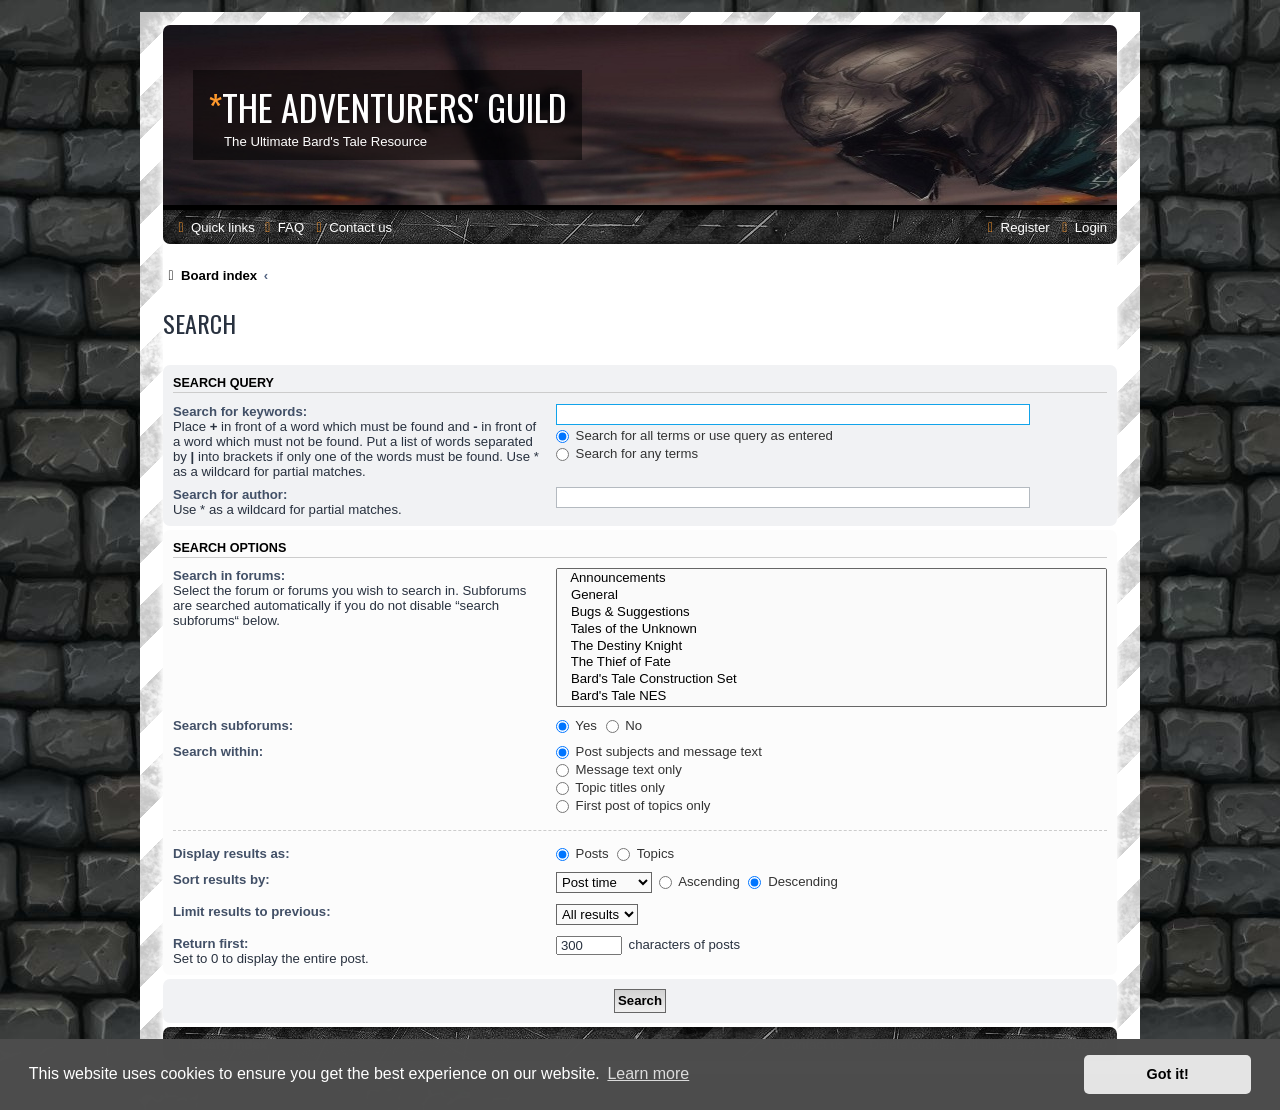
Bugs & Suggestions (831, 612)
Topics (645, 853)
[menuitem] (282, 227)
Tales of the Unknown (831, 629)
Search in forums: (229, 575)
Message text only (619, 769)
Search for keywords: (240, 411)
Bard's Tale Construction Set (831, 679)
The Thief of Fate (831, 662)
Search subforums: (233, 725)
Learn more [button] (648, 1073)
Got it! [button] (1168, 1074)
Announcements (831, 578)
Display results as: (231, 853)
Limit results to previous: (252, 911)
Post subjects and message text (659, 751)
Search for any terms (627, 453)
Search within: (218, 751)
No (624, 725)
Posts (582, 853)
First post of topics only (633, 805)
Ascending (699, 881)
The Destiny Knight (831, 646)
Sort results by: (221, 879)
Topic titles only (610, 787)
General (831, 595)
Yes (576, 725)
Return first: (210, 943)
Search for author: (230, 494)
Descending (792, 881)
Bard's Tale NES (831, 696)
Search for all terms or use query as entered (694, 435)
